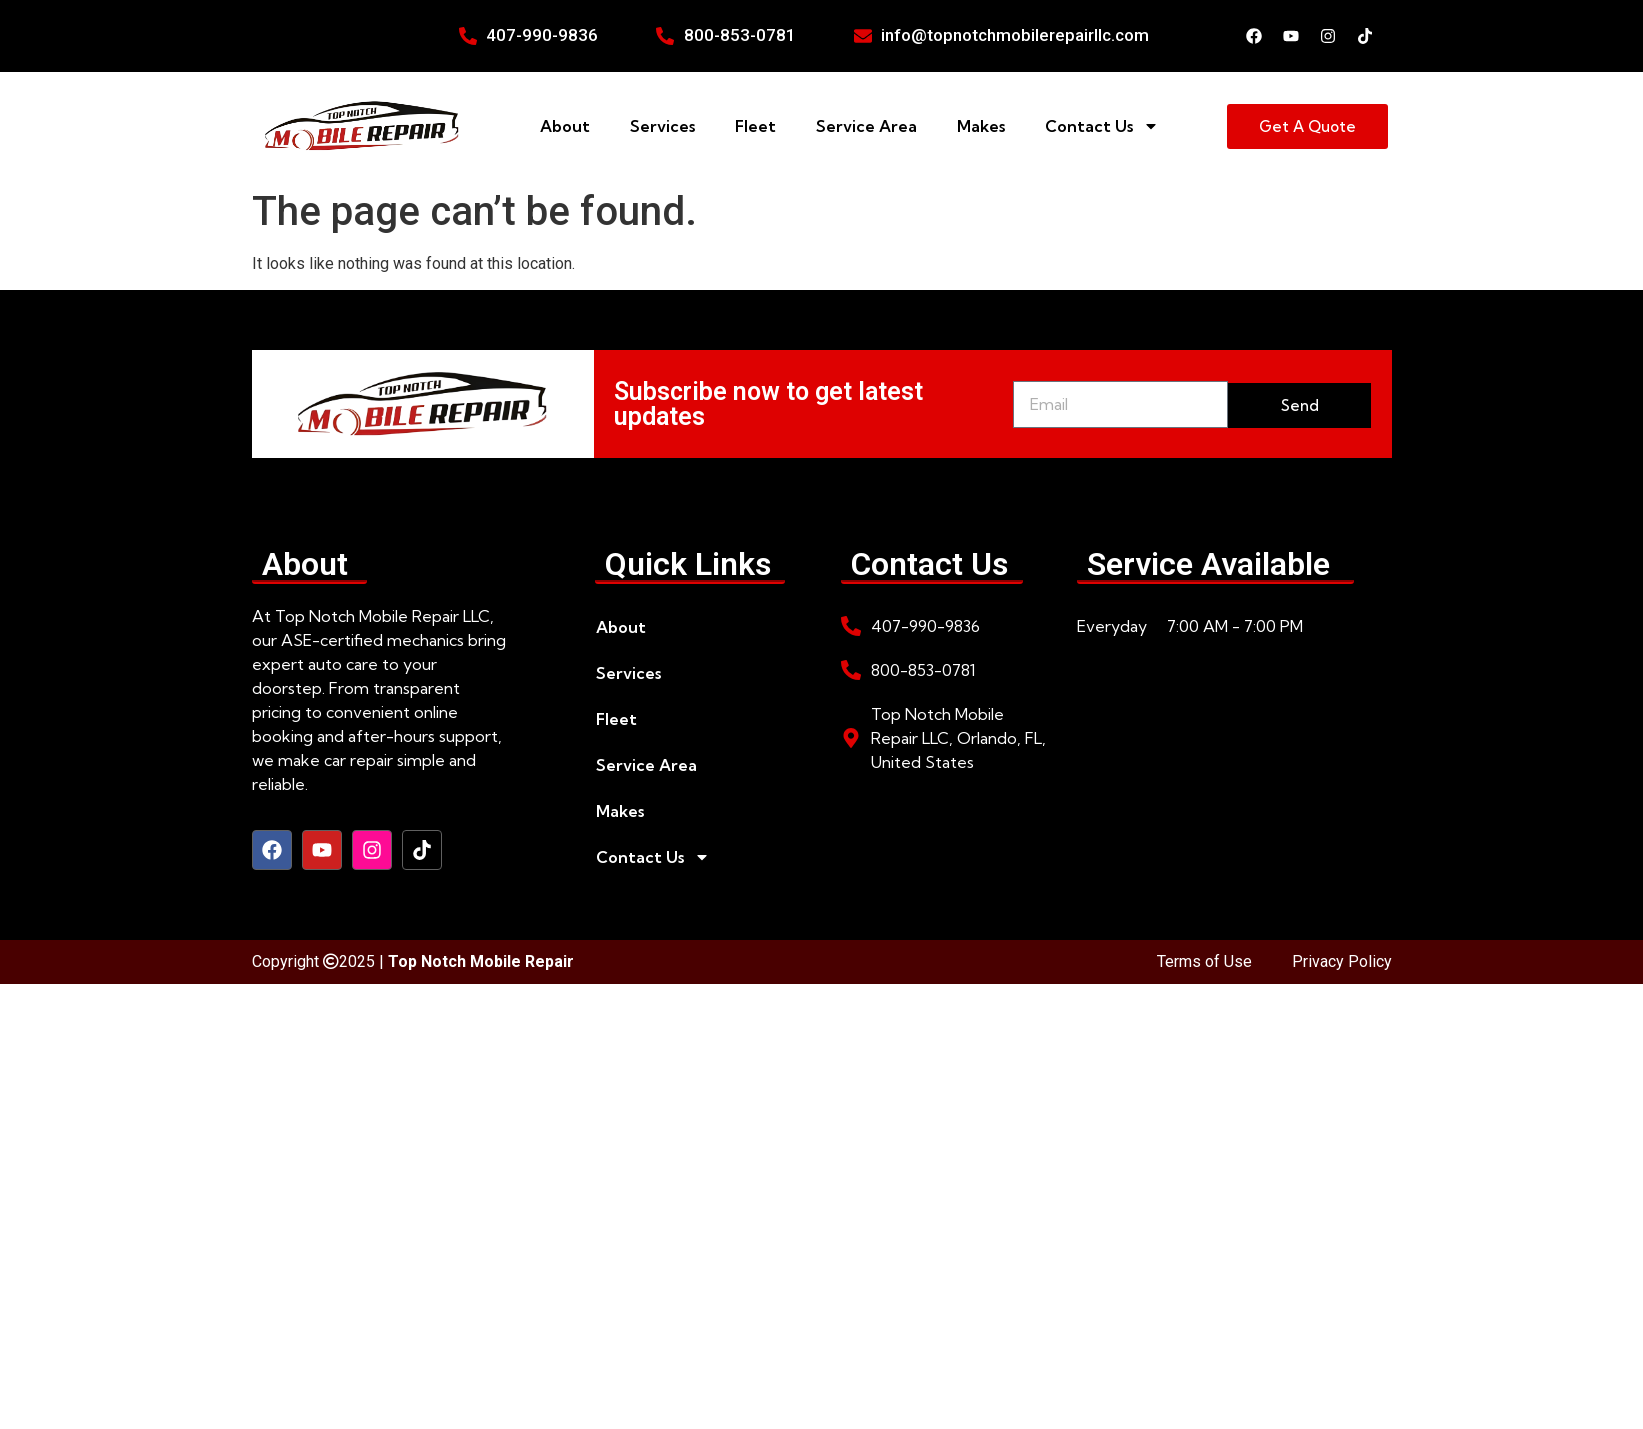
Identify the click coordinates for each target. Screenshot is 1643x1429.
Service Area (866, 126)
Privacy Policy (1342, 961)
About (565, 126)
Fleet (755, 126)
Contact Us (1102, 126)
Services (662, 126)
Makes (981, 126)
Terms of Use (1204, 961)
